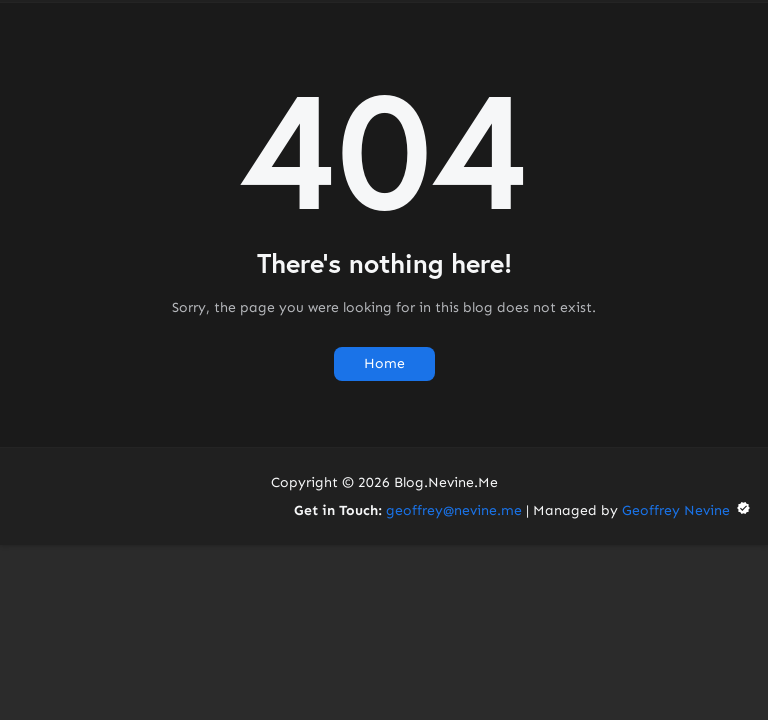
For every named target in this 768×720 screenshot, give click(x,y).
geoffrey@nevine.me (454, 510)
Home (384, 363)
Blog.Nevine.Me (446, 482)
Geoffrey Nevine (687, 510)
